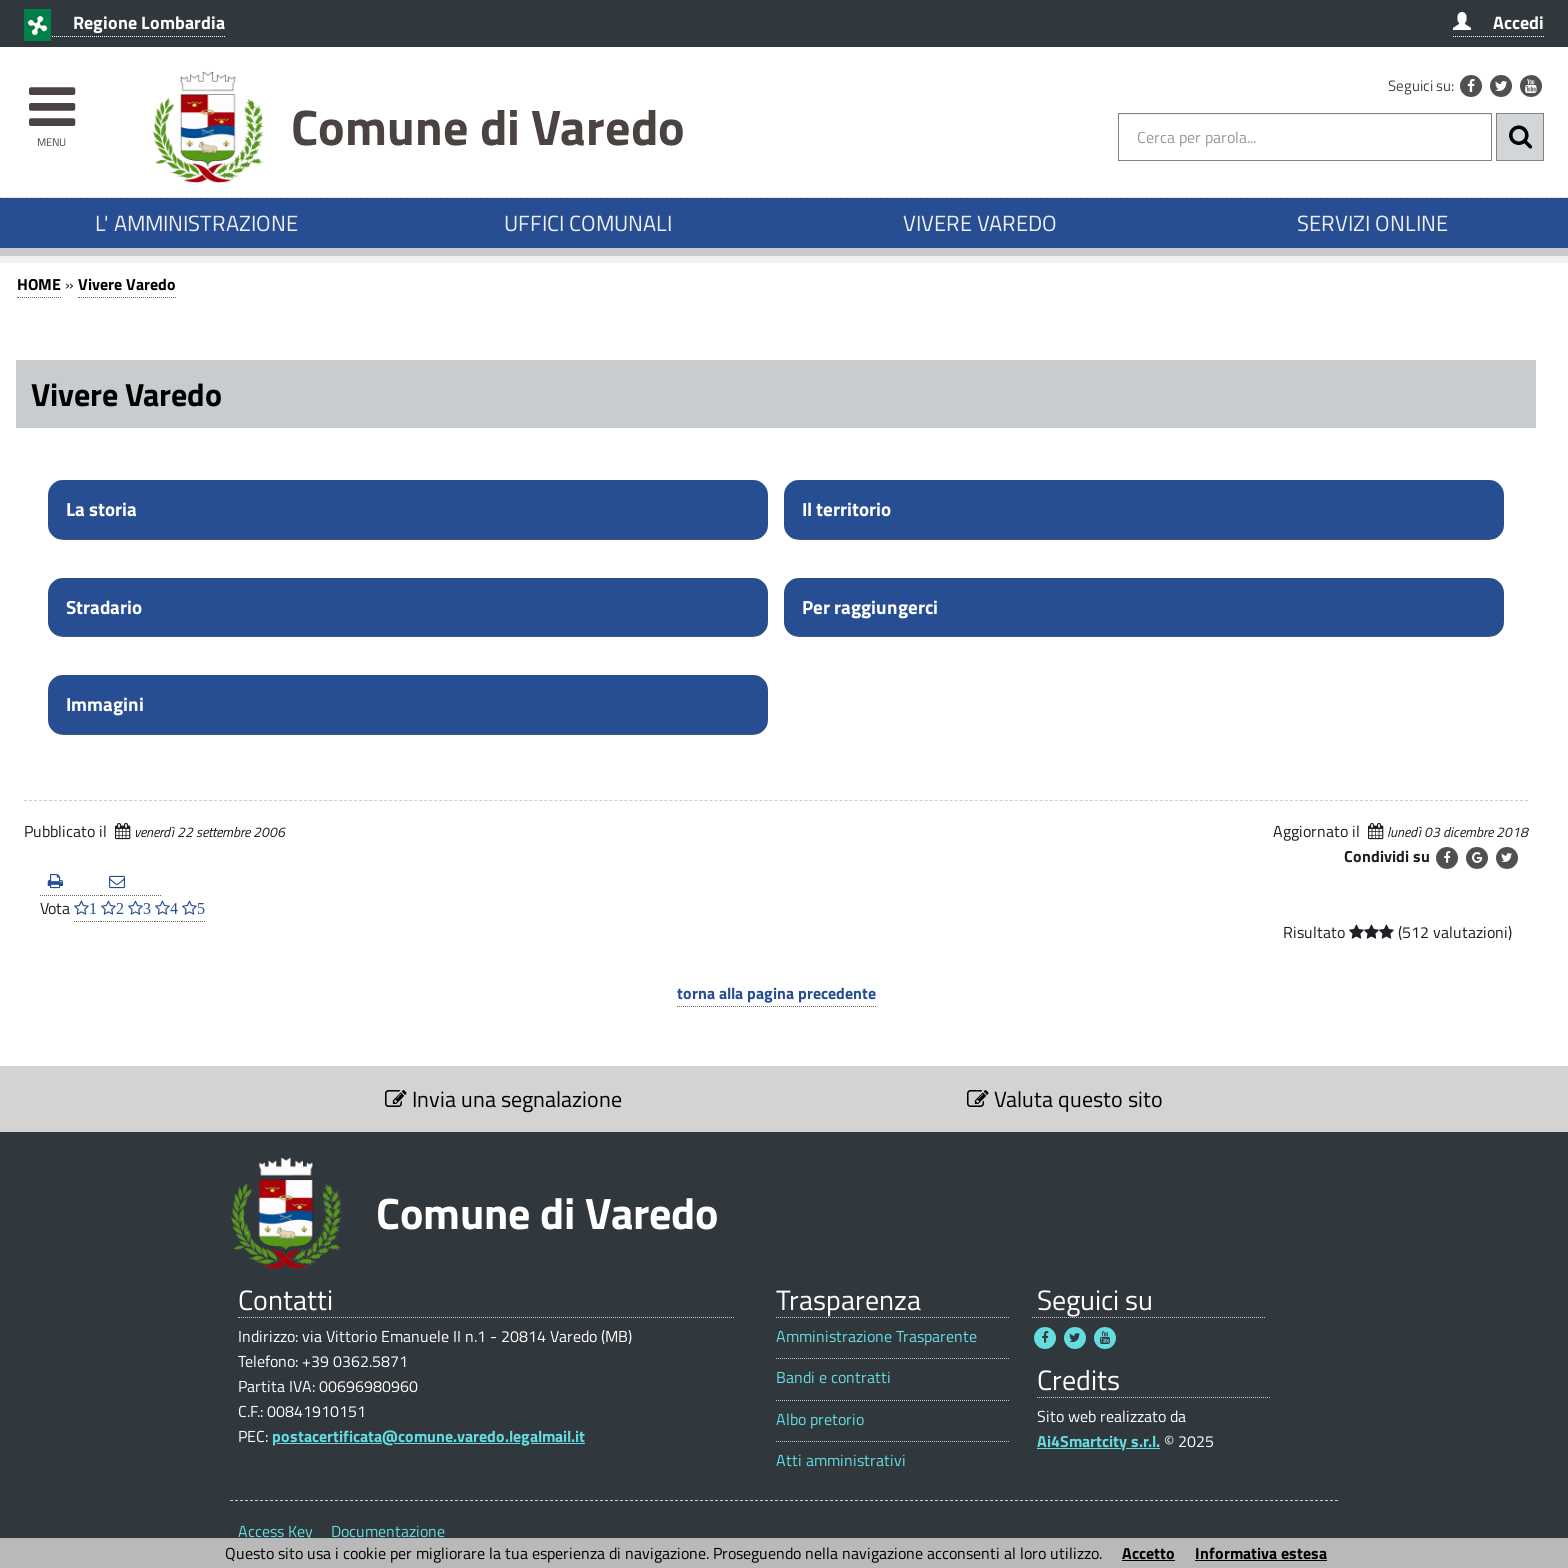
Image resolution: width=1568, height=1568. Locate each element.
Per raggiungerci (870, 607)
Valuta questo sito (1065, 1099)
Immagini (105, 704)
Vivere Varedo (127, 284)
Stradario (104, 607)
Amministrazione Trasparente (876, 1336)
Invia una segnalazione (503, 1099)
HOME (39, 284)
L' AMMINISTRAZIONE (196, 223)
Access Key (275, 1531)
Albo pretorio (820, 1419)
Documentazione (388, 1531)
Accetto (1148, 1553)
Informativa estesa (1261, 1553)
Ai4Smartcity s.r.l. (1098, 1441)
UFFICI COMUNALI (588, 223)
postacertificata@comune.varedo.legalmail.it (428, 1436)
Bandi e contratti (833, 1377)
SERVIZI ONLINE (1372, 223)
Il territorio (846, 509)
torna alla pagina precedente (776, 993)
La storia (101, 509)
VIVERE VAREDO (980, 223)
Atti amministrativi (841, 1460)
